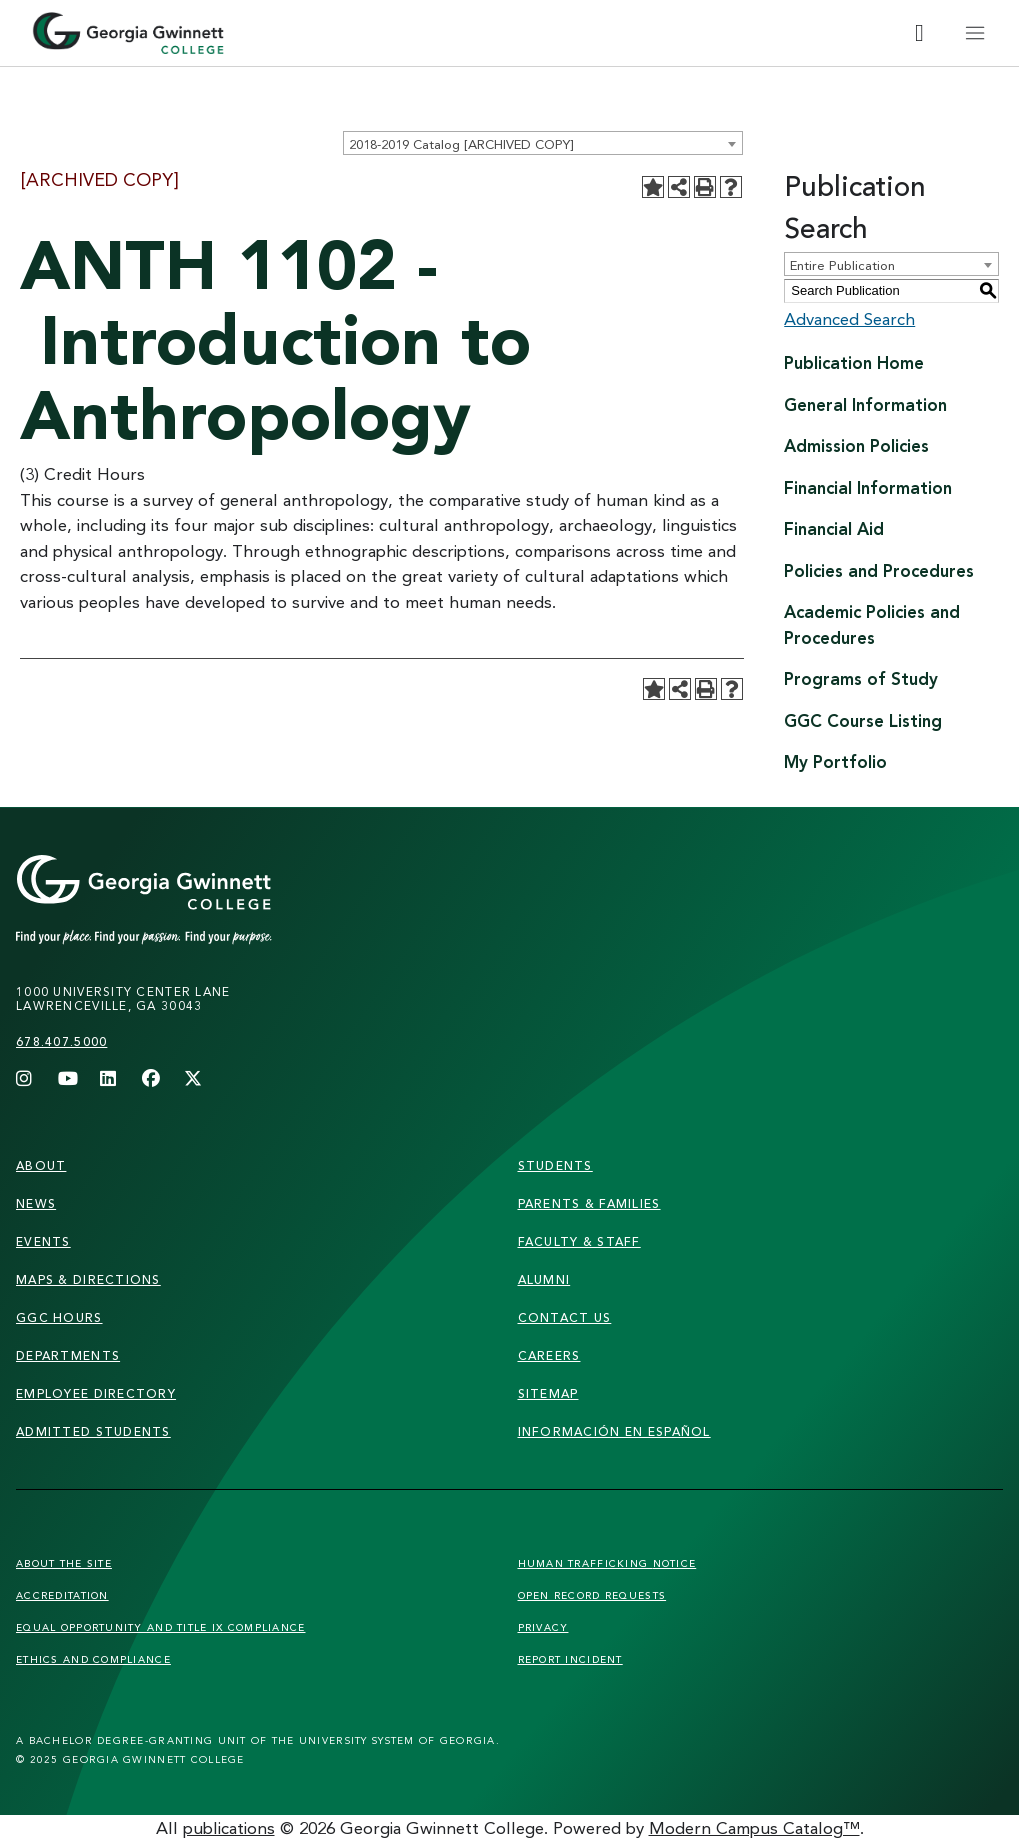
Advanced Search (849, 318)
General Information (865, 404)
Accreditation (62, 1595)
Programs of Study (861, 678)
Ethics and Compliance (93, 1659)
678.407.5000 (61, 1041)
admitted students (93, 1431)
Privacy (543, 1627)
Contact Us (565, 1317)
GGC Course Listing (863, 720)
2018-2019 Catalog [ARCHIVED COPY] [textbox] (461, 144)
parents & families (589, 1203)
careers (549, 1355)
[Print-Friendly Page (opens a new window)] (705, 187)
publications (229, 1827)
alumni (544, 1279)
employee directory (96, 1393)
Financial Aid (834, 528)
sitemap (548, 1393)
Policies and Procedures (879, 570)
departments (68, 1355)
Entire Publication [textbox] (842, 265)
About (41, 1165)
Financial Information (868, 487)
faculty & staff (579, 1241)
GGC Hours (59, 1317)
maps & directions (88, 1279)
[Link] (182, 900)
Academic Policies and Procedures (872, 624)
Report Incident (570, 1659)
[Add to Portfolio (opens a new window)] (653, 187)
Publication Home (854, 362)
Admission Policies (856, 445)
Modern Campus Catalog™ (754, 1827)
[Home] (128, 33)
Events (43, 1241)
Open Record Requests (592, 1595)
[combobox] (543, 143)
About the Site (64, 1563)
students (555, 1165)
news (36, 1203)
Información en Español (614, 1431)
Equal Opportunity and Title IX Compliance (160, 1627)
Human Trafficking (607, 1563)
